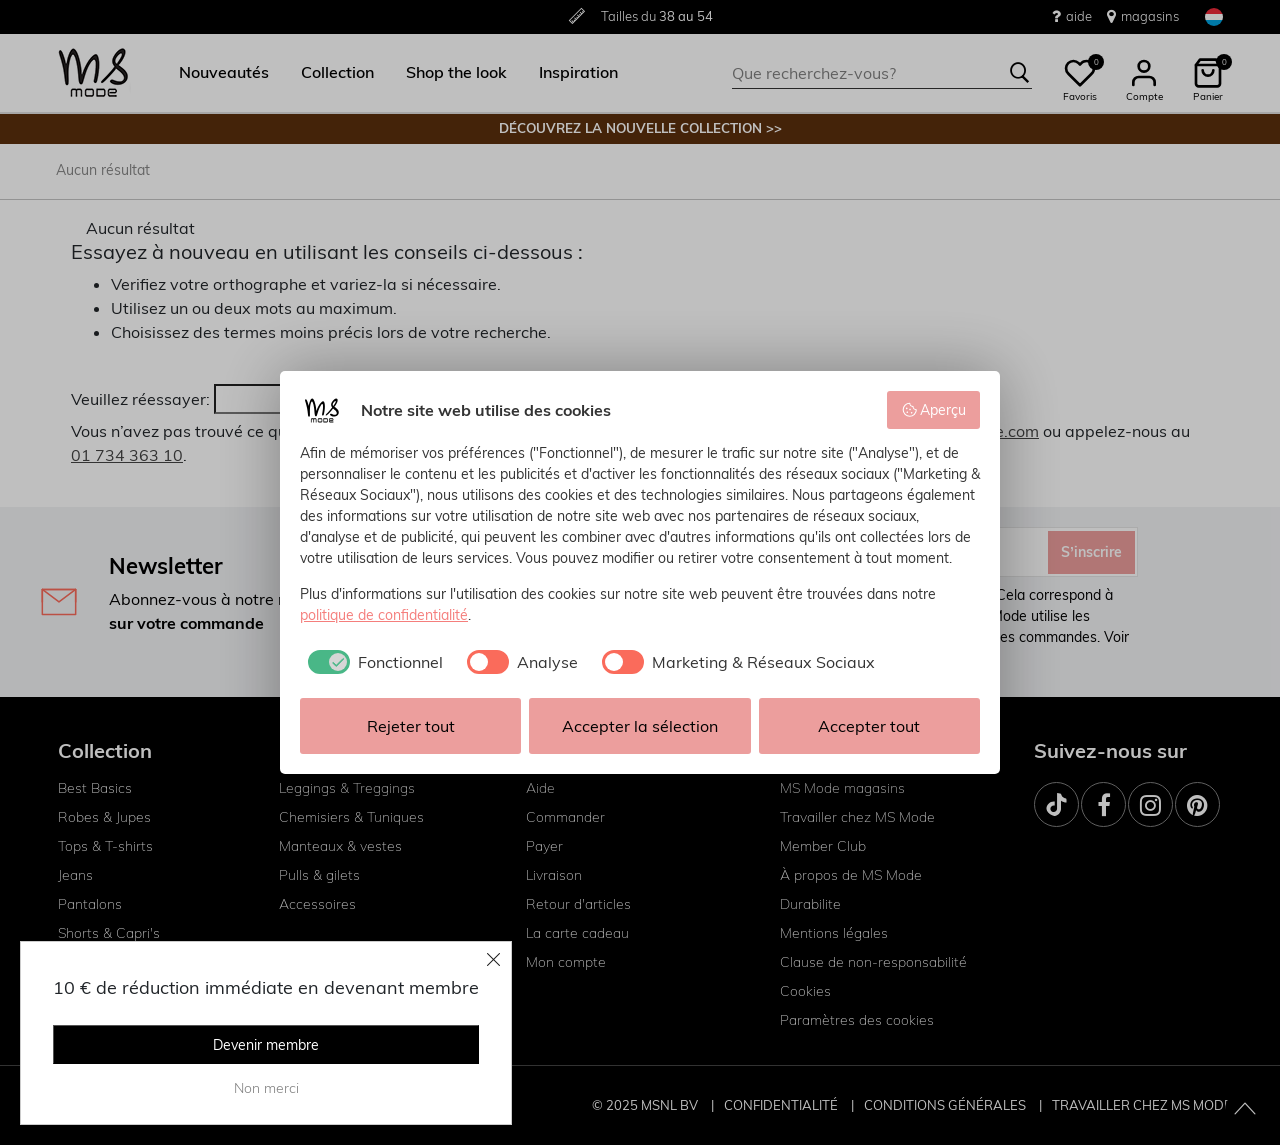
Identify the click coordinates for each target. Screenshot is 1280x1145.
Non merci (266, 1088)
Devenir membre (266, 1045)
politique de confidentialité (384, 615)
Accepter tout (869, 726)
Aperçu (934, 410)
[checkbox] (371, 662)
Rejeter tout (411, 726)
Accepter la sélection (640, 726)
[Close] (494, 959)
